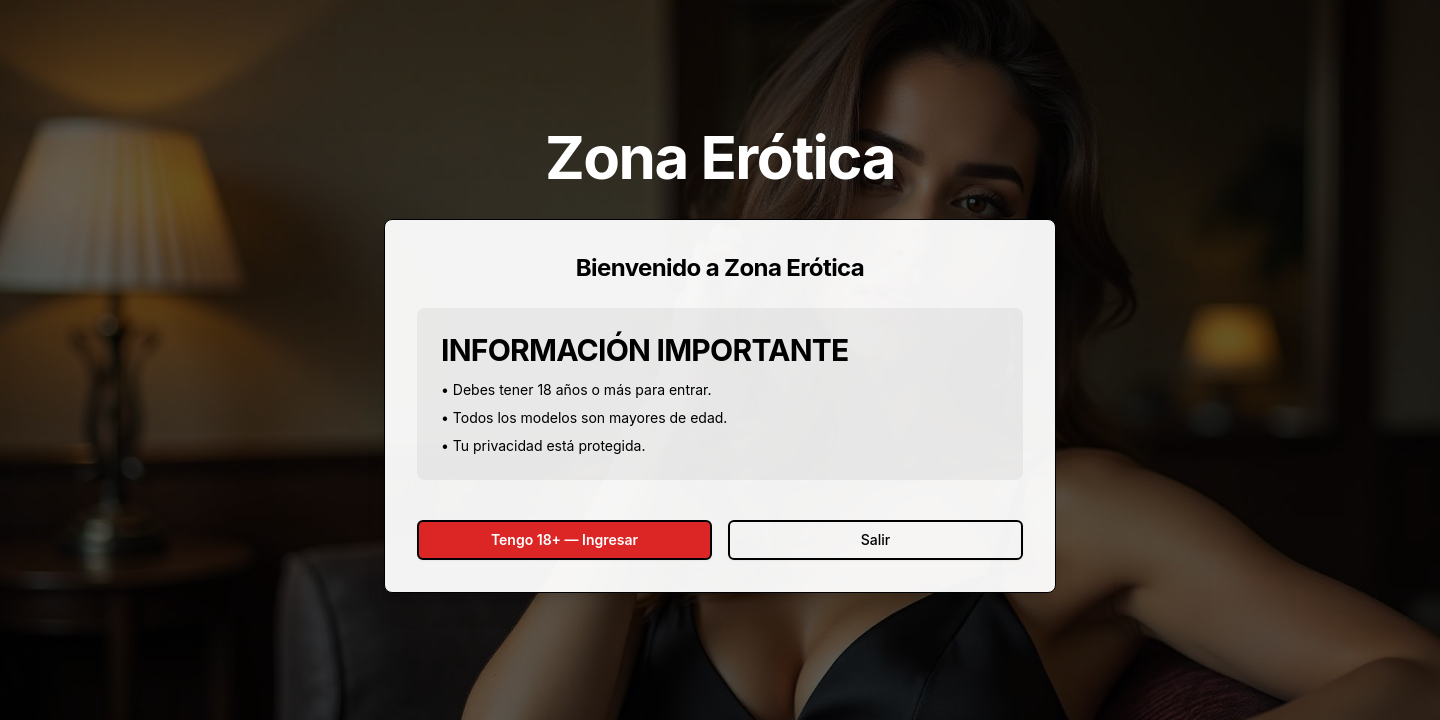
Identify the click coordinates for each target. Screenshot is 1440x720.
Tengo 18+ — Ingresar (564, 539)
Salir (875, 539)
